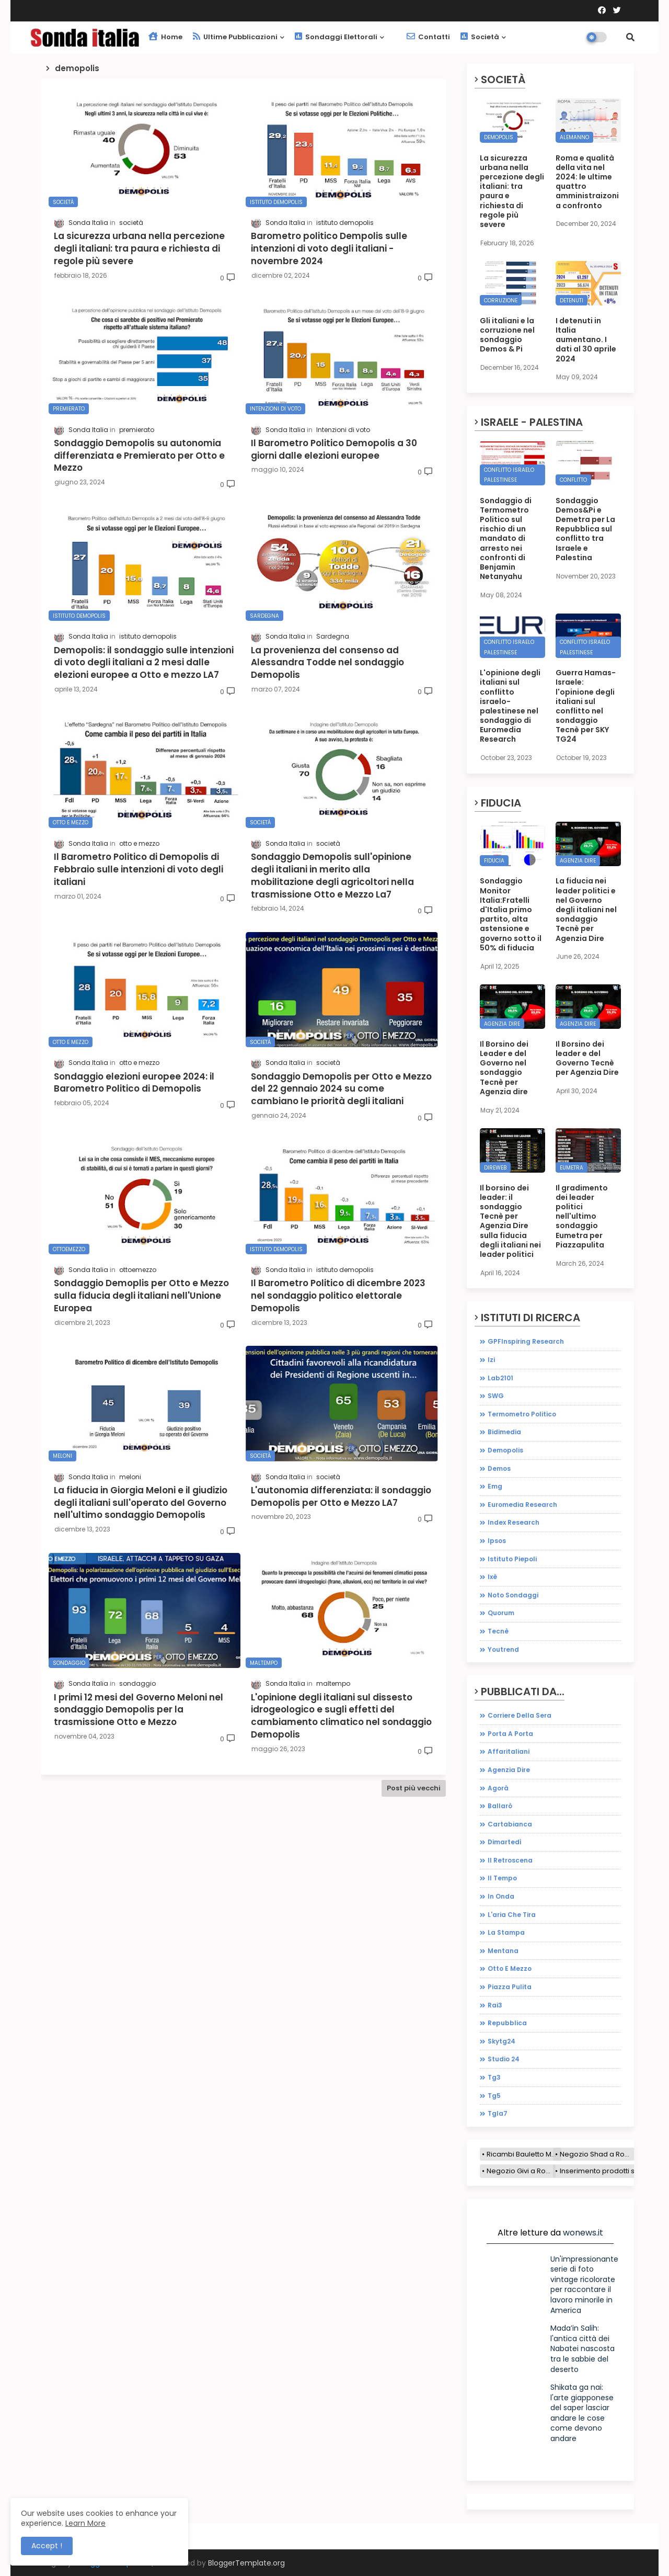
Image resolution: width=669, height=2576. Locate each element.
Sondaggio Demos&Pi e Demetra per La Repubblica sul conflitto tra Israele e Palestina (585, 529)
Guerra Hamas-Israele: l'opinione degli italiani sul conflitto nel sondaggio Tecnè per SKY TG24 (586, 706)
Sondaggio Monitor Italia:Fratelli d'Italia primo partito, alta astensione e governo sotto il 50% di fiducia (510, 914)
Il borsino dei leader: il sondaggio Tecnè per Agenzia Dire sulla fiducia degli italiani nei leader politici (510, 1221)
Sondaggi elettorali (336, 37)
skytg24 (501, 2041)
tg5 (494, 2095)
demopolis (505, 1450)
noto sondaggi (513, 1595)
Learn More (85, 2523)
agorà (498, 1788)
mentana (503, 1950)
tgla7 (497, 2113)
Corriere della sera (519, 1715)
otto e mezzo (510, 1968)
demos (499, 1468)
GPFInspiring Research (526, 1341)
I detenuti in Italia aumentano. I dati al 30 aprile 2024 (586, 340)
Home (165, 37)
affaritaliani (508, 1751)
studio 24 (504, 2059)
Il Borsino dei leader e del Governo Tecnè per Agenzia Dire (587, 1058)
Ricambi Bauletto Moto (524, 2154)
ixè (492, 1576)
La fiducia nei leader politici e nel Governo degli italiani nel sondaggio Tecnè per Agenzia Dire (586, 909)
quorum (501, 1612)
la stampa (506, 1932)
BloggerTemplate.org (246, 2563)
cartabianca (510, 1824)
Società (479, 37)
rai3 (495, 2005)
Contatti (428, 37)
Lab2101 (500, 1378)
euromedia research (522, 1504)
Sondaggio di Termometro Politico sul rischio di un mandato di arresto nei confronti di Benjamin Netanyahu (506, 539)
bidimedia (504, 1431)
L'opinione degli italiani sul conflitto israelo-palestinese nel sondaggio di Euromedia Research (510, 706)
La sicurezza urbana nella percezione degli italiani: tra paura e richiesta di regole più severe (512, 191)
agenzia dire (509, 1769)
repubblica (507, 2022)
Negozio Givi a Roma (521, 2171)
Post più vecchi (414, 1788)
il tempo (502, 1878)
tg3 (494, 2077)
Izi (491, 1359)
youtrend (503, 1649)
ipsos (497, 1540)
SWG (496, 1395)
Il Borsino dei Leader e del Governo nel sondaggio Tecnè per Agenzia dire (504, 1067)
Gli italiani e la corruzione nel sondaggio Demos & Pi (507, 335)
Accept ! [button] (46, 2545)
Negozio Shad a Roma (597, 2154)
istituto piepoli (512, 1558)
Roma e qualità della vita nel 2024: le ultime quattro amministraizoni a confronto (587, 181)
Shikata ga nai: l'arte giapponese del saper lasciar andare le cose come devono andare (582, 2413)
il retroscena (510, 1860)
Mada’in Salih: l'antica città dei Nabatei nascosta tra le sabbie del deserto (582, 2348)
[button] (630, 37)
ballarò (500, 1805)
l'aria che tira (512, 1914)
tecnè (498, 1631)
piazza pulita (510, 1986)
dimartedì (505, 1841)
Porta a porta (510, 1733)
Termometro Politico (522, 1414)
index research (513, 1522)
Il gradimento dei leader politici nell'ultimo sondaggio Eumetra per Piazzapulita (582, 1216)
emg (495, 1486)
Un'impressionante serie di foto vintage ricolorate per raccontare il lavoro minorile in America (584, 2285)
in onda (501, 1896)
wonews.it (583, 2233)
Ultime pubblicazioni (235, 37)
